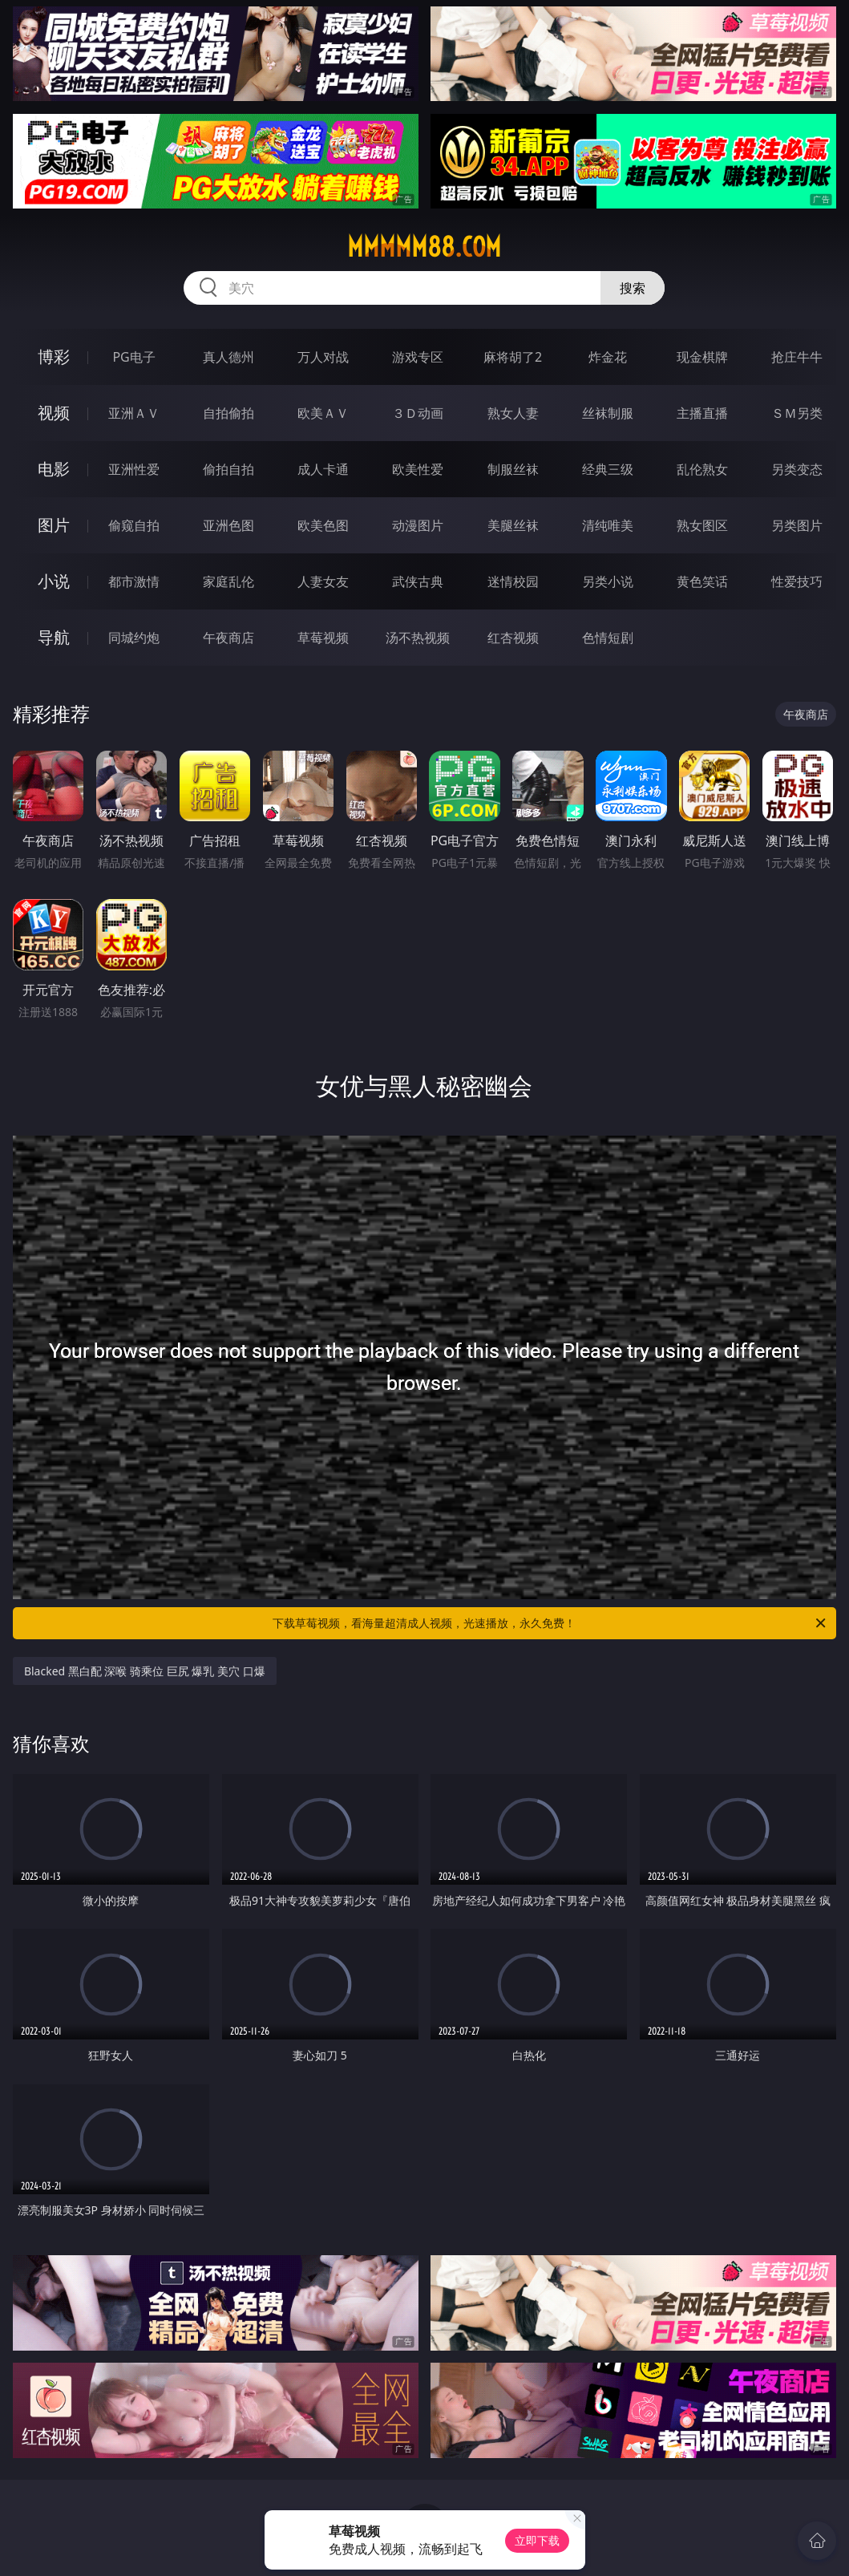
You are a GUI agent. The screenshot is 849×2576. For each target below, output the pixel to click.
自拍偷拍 (228, 413)
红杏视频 (513, 637)
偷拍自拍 (228, 469)
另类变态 (797, 469)
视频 (54, 412)
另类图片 (797, 525)
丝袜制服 (607, 413)
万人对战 (323, 357)
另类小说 (607, 581)
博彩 (54, 356)
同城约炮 (134, 637)
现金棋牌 (702, 357)
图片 (54, 525)
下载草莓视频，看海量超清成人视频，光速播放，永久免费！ (550, 1623)
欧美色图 (323, 525)
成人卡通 (323, 469)
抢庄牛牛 (797, 357)
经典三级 (607, 469)
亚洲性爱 (134, 469)
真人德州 (228, 357)
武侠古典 (417, 581)
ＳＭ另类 (797, 413)
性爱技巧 (797, 581)
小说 (54, 581)
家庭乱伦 (228, 581)
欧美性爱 (417, 469)
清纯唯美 (607, 525)
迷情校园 (513, 581)
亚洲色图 (228, 525)
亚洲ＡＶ (134, 413)
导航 (54, 637)
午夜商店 (228, 637)
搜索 (632, 288)
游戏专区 (417, 357)
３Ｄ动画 (417, 413)
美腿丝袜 (513, 525)
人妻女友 (323, 581)
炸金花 (607, 357)
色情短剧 (607, 637)
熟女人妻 (513, 413)
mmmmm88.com (424, 247)
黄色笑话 (702, 581)
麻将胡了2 (512, 357)
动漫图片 (417, 525)
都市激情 (134, 581)
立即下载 (537, 2540)
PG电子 (133, 357)
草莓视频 (323, 637)
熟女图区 (702, 525)
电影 (54, 469)
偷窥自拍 (134, 525)
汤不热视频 (418, 637)
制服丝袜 (513, 469)
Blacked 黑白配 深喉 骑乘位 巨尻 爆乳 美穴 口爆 (144, 1671)
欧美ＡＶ (323, 413)
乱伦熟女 (702, 469)
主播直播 (702, 413)
